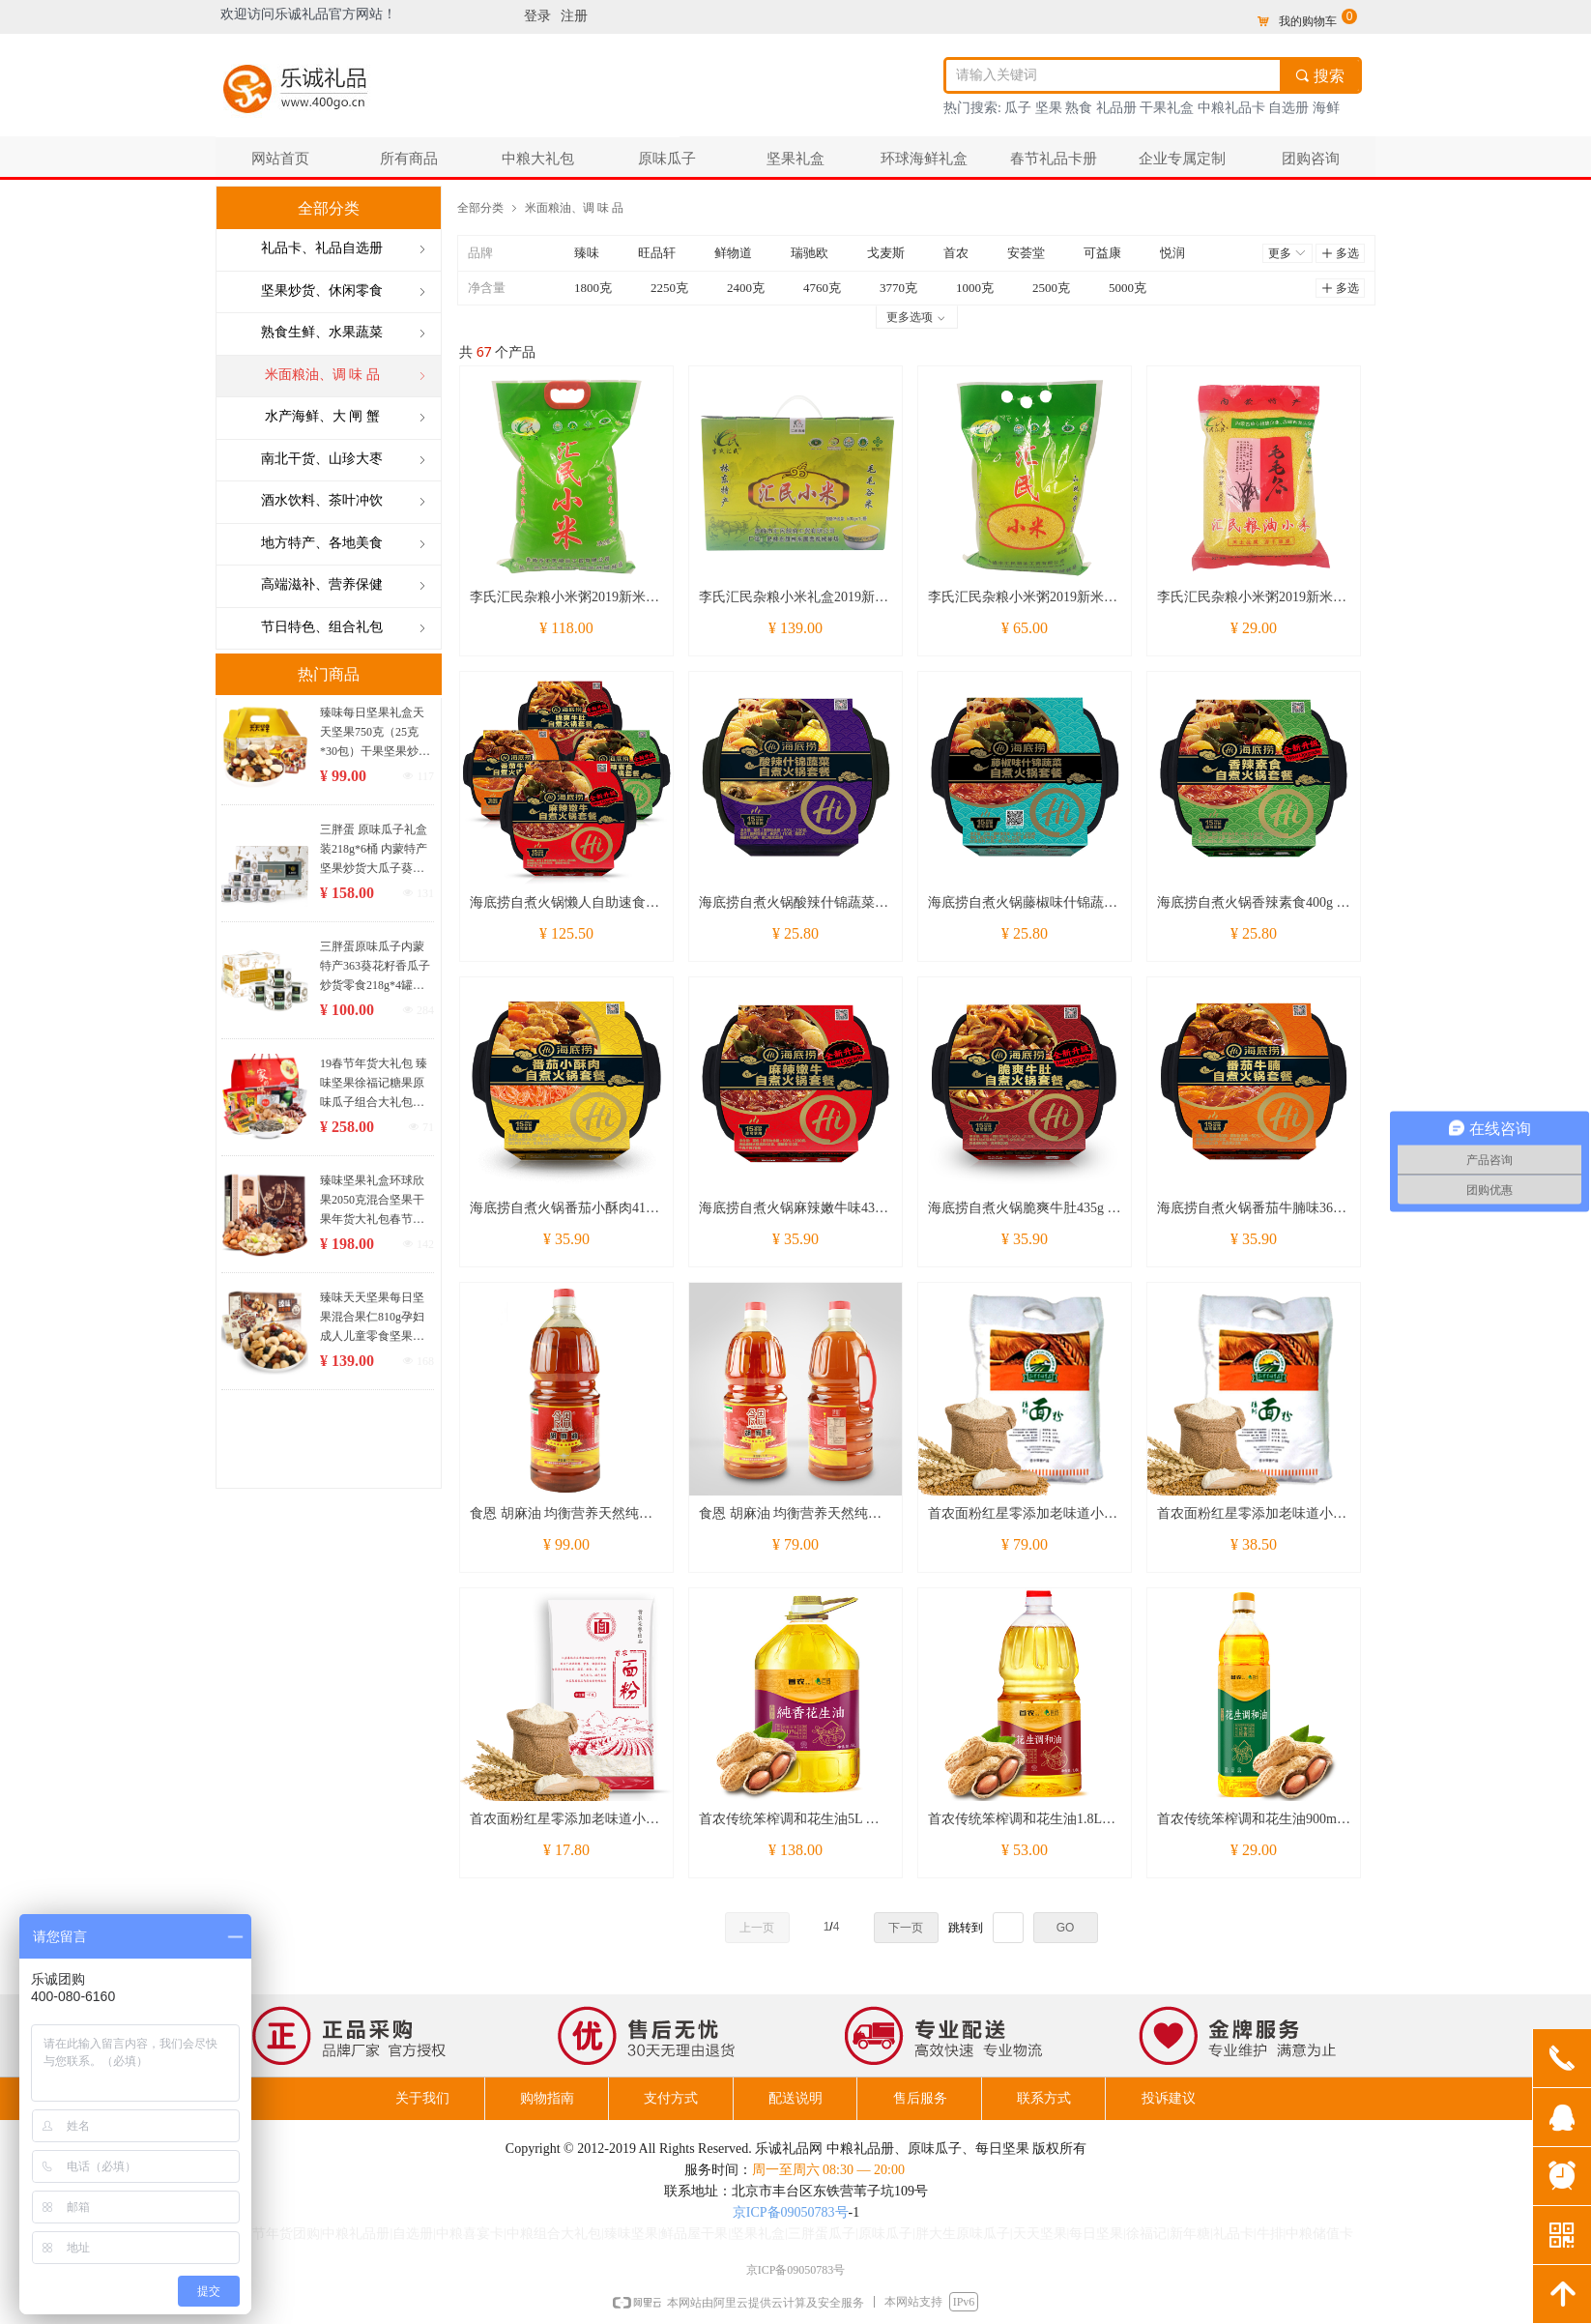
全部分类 (480, 207)
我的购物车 (1308, 21)
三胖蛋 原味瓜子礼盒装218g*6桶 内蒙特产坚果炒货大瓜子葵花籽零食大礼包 (373, 850)
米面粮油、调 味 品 (574, 207)
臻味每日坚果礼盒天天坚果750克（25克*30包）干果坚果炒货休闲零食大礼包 (375, 733)
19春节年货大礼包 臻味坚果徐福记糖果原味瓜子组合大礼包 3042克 (373, 1084)
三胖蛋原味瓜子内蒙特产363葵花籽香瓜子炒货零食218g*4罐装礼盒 (375, 967)
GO (1065, 1927)
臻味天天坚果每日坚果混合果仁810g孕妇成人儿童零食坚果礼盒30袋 (372, 1318)
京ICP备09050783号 (791, 2212)
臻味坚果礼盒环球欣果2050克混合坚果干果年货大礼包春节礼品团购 (372, 1201)
